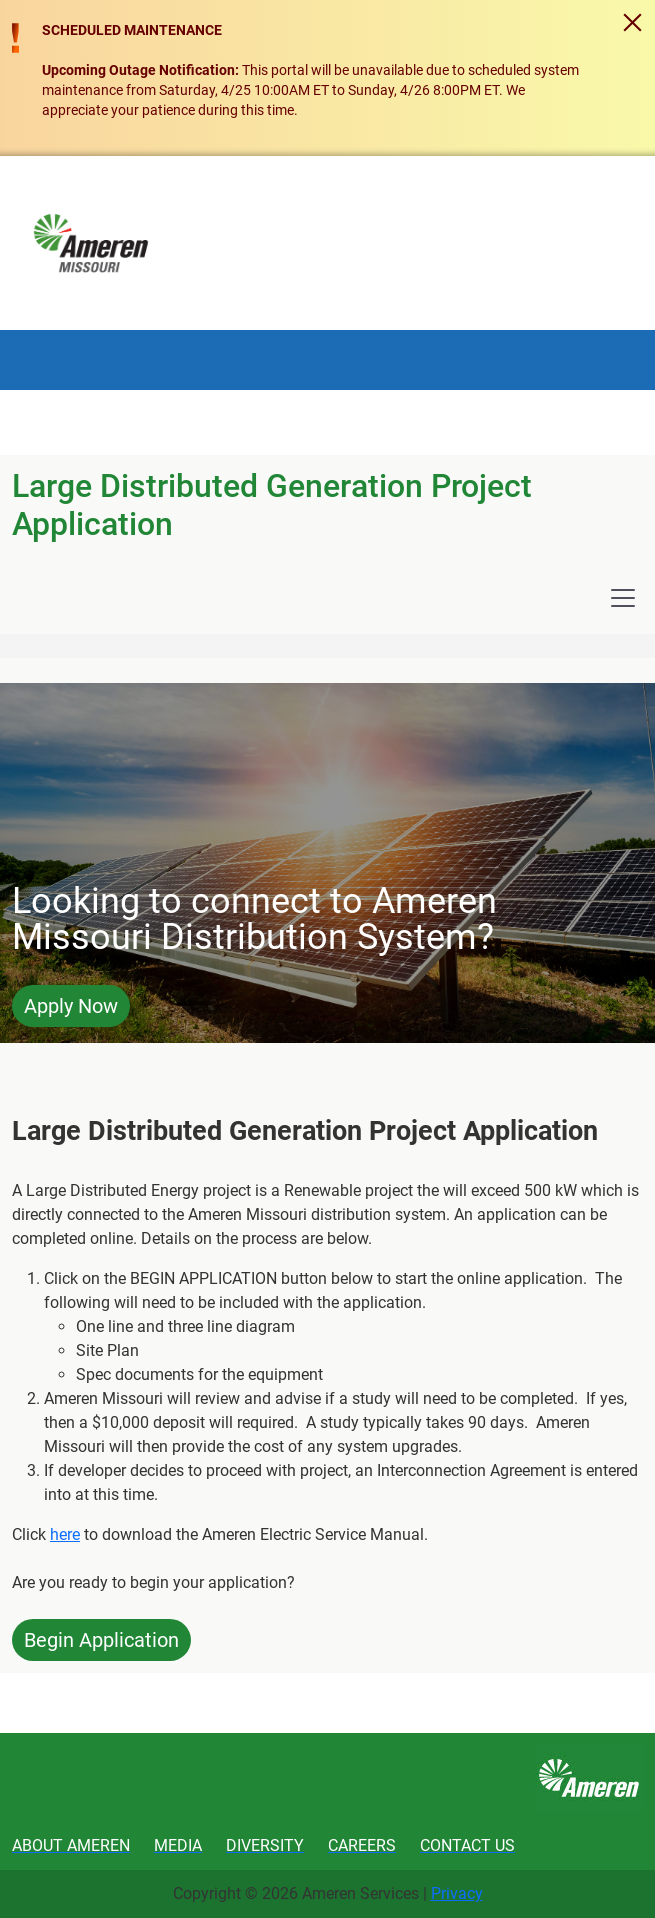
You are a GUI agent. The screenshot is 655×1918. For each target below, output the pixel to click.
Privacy (457, 1893)
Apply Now (71, 1006)
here (65, 1534)
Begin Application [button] (101, 1640)
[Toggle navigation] (623, 598)
